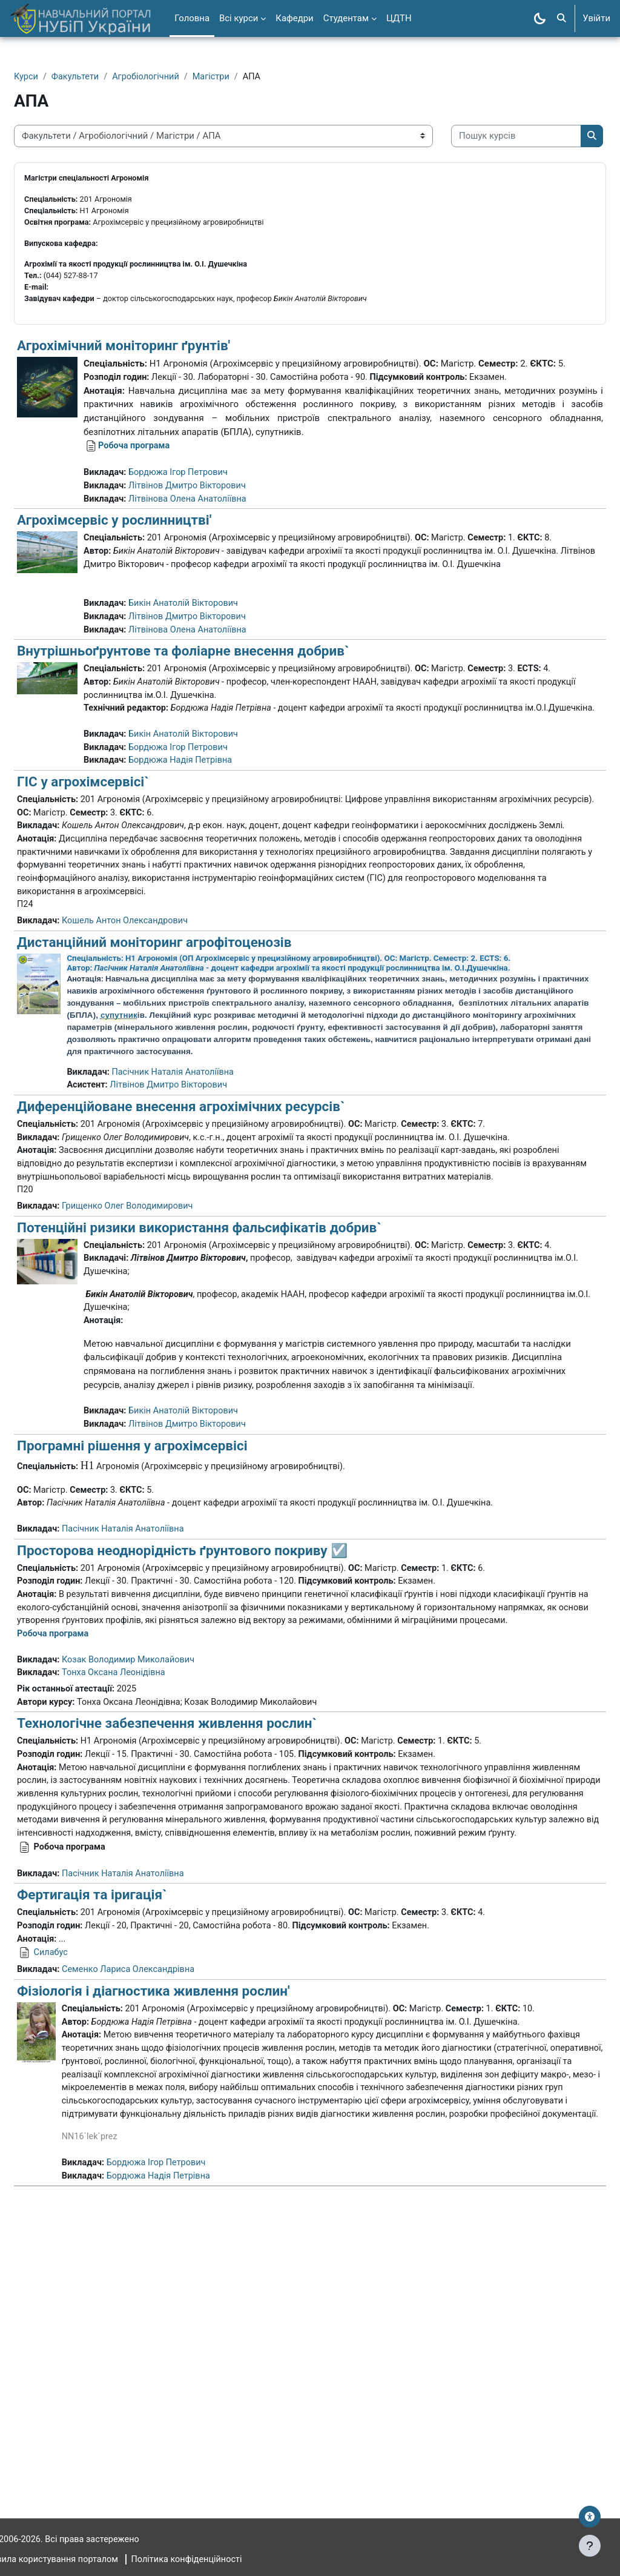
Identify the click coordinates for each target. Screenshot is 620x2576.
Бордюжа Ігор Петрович (210, 527)
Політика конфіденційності (222, 2559)
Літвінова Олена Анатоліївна (219, 554)
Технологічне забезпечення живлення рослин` (196, 1936)
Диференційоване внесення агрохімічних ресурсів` (210, 1253)
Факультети (105, 76)
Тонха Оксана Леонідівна (145, 1884)
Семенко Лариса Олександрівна (160, 2201)
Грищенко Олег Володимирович (159, 1369)
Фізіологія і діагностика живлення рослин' (182, 2222)
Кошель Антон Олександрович (157, 1054)
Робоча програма (164, 499)
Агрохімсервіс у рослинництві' (143, 576)
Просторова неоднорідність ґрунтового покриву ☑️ (211, 1745)
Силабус (80, 2183)
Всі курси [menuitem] (238, 18)
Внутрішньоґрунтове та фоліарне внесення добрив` (212, 737)
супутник (336, 1148)
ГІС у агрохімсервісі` (112, 897)
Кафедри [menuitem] (294, 18)
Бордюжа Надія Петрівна (212, 876)
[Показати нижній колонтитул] (590, 2546)
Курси (55, 76)
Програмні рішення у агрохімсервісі (161, 1638)
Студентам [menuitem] (346, 18)
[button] (561, 18)
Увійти (596, 18)
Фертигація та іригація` (121, 2124)
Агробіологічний (178, 76)
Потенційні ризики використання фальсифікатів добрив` (228, 1390)
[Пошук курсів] (108, 173)
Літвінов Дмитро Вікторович (219, 541)
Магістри (245, 76)
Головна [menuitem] (191, 18)
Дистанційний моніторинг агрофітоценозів (183, 1075)
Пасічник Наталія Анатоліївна (205, 1217)
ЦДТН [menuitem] (399, 18)
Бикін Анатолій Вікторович (215, 688)
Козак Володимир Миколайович (160, 1870)
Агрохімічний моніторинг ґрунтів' (152, 386)
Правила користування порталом (80, 2559)
